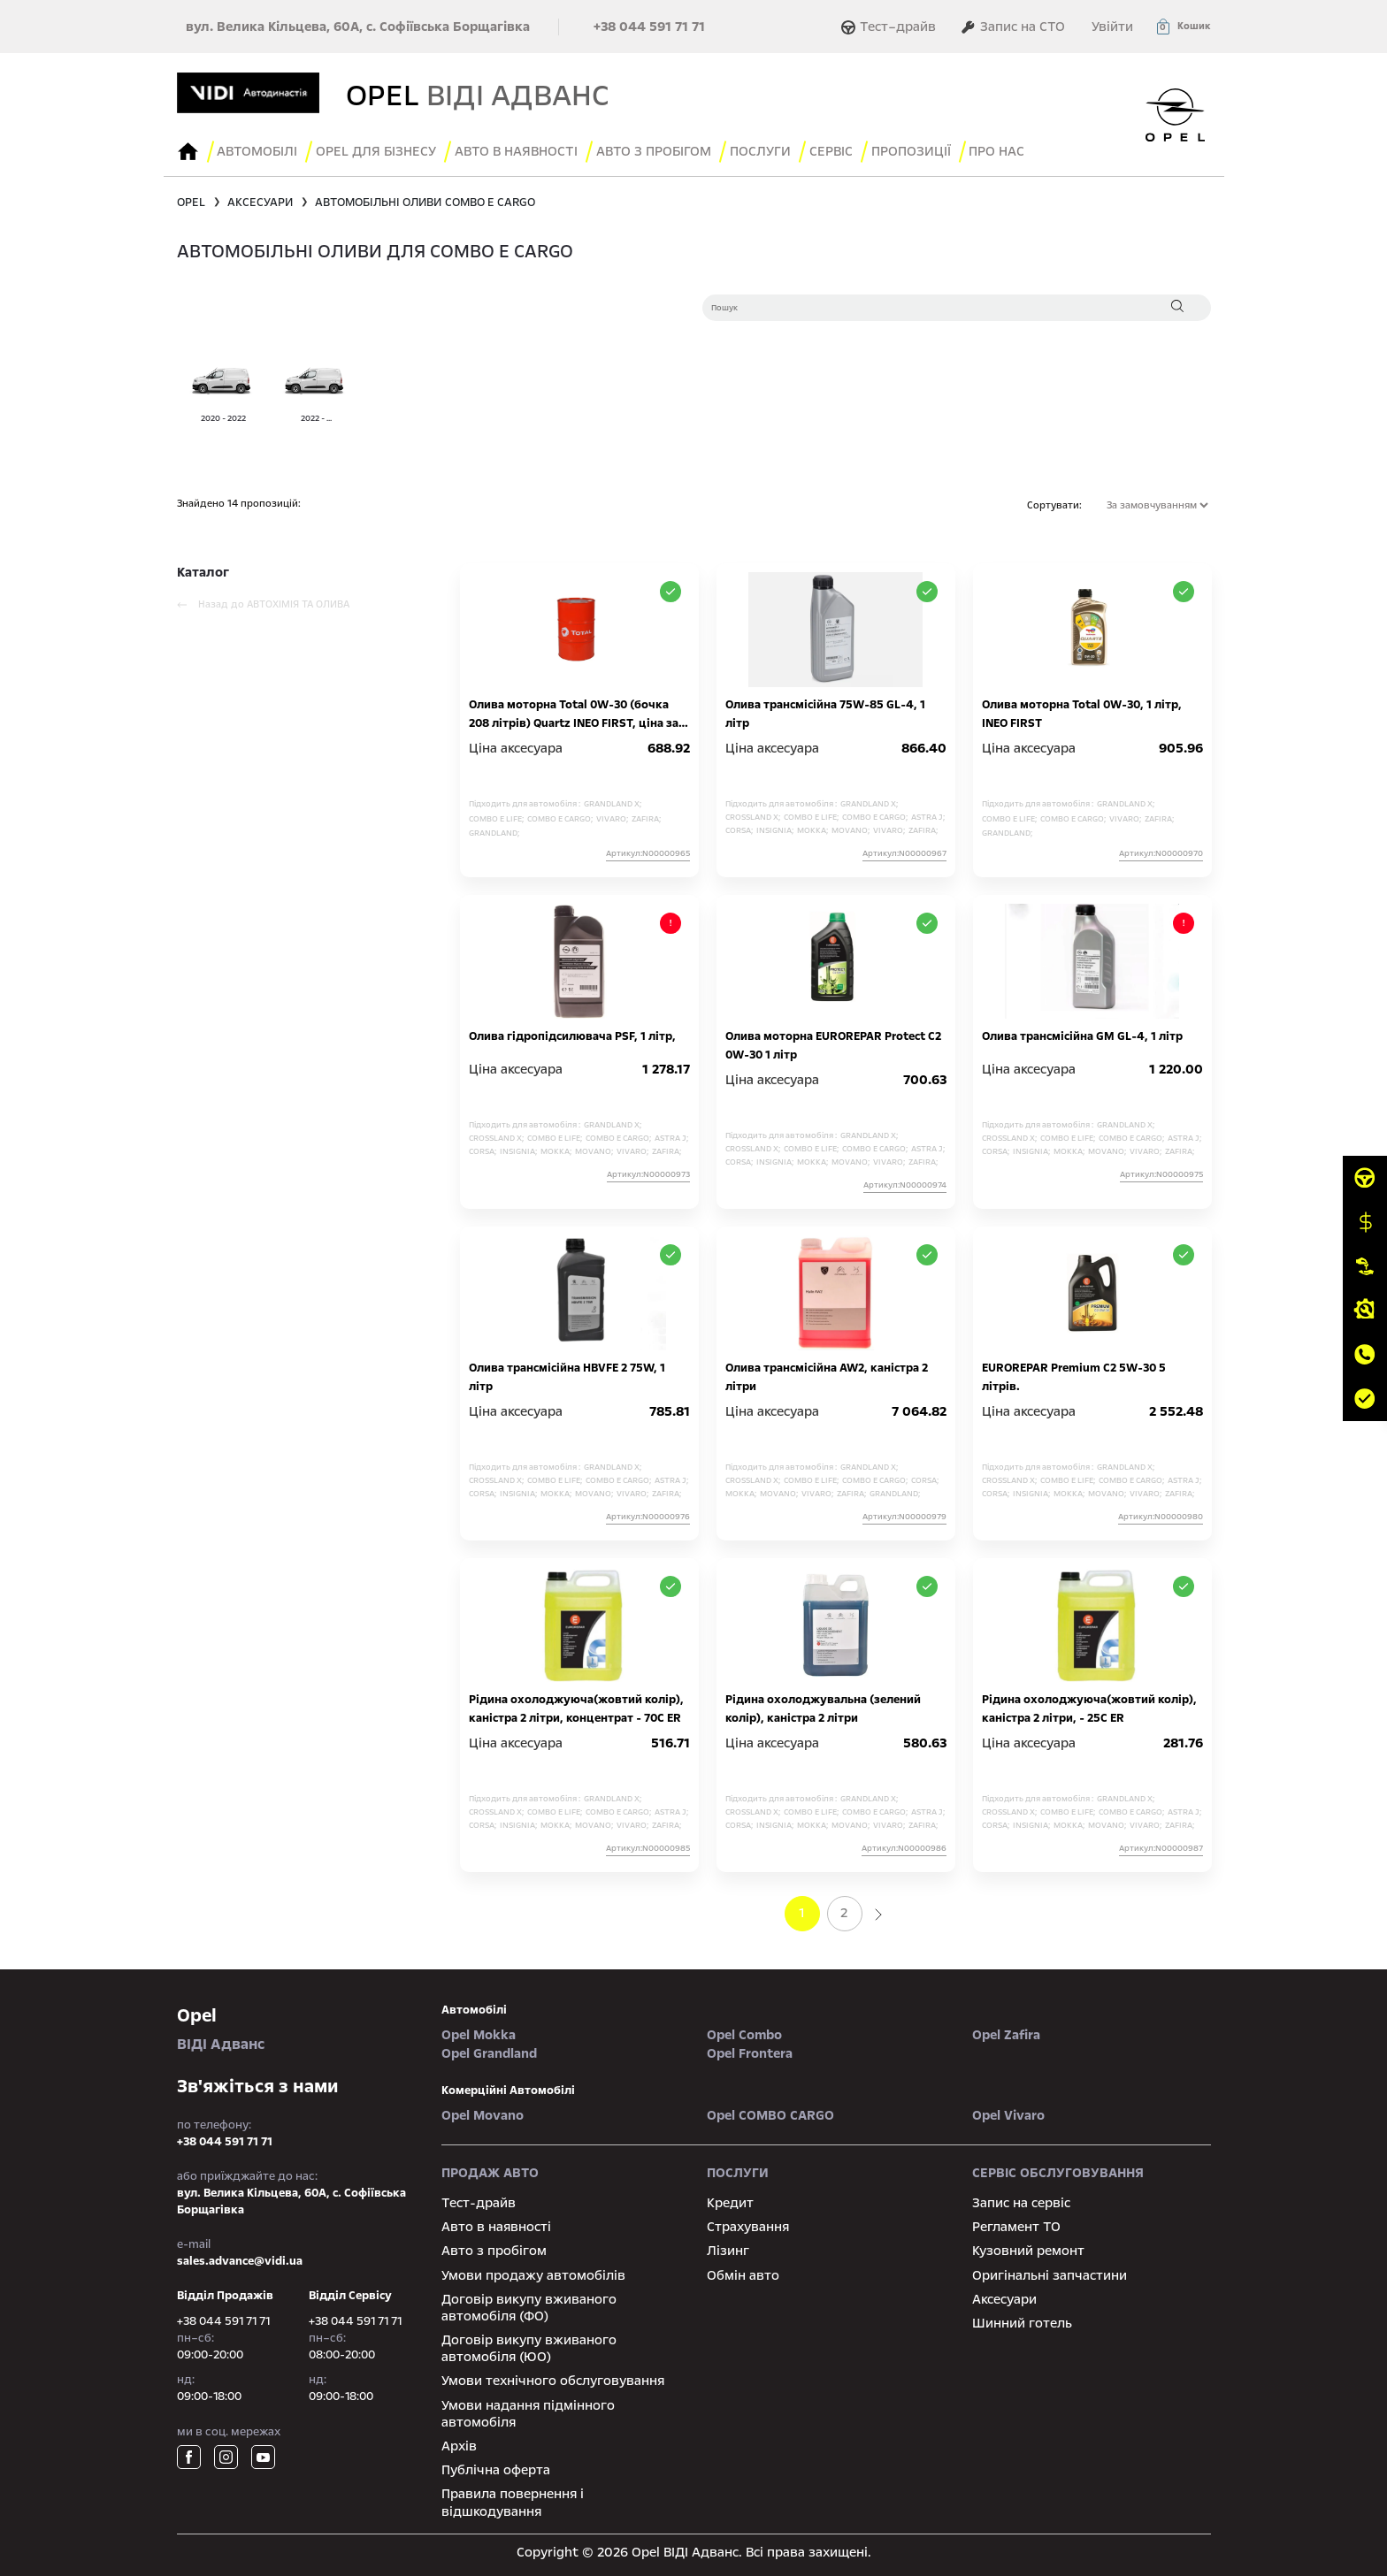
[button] (1182, 26)
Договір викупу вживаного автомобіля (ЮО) (529, 2345)
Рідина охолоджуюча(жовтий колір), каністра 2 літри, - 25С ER (1089, 1705)
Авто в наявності (496, 2223)
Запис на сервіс (1021, 2199)
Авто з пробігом (665, 150)
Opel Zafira (1006, 2031)
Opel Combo (744, 2031)
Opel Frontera (750, 2050)
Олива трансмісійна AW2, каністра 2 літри (826, 1374)
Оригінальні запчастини (1049, 2272)
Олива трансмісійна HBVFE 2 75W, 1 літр (567, 1374)
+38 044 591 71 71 (649, 26)
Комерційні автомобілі (508, 2087)
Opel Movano (482, 2112)
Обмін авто (743, 2272)
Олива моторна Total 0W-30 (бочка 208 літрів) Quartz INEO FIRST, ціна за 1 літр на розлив (577, 711)
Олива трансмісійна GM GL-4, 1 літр (1082, 1033)
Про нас (1019, 150)
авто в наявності (525, 150)
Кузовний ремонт (1028, 2248)
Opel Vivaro (1008, 2112)
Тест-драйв (478, 2199)
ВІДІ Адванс (296, 2025)
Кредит (730, 2199)
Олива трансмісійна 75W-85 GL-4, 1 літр (825, 710)
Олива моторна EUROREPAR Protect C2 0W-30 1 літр (833, 1042)
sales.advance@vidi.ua (240, 2258)
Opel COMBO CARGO (770, 2112)
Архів (459, 2442)
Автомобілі (260, 150)
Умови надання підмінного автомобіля (528, 2410)
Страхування (748, 2223)
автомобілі (474, 2006)
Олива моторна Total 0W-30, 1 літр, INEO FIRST (1082, 710)
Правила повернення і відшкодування (512, 2499)
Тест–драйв (890, 26)
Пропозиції (930, 150)
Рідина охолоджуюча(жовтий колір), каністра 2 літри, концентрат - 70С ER (576, 1705)
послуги (774, 150)
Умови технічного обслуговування (552, 2378)
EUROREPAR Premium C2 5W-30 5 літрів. (1074, 1374)
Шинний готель (1022, 2319)
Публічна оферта (495, 2466)
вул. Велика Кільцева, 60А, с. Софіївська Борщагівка (358, 26)
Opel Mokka (478, 2031)
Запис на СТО (1013, 26)
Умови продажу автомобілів (533, 2272)
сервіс (848, 150)
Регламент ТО (1016, 2223)
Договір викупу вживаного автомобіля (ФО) (529, 2304)
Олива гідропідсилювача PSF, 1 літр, (572, 1033)
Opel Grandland (489, 2050)
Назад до (263, 601)
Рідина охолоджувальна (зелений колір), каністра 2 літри (823, 1705)
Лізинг (728, 2248)
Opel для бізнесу (382, 150)
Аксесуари (1004, 2296)
